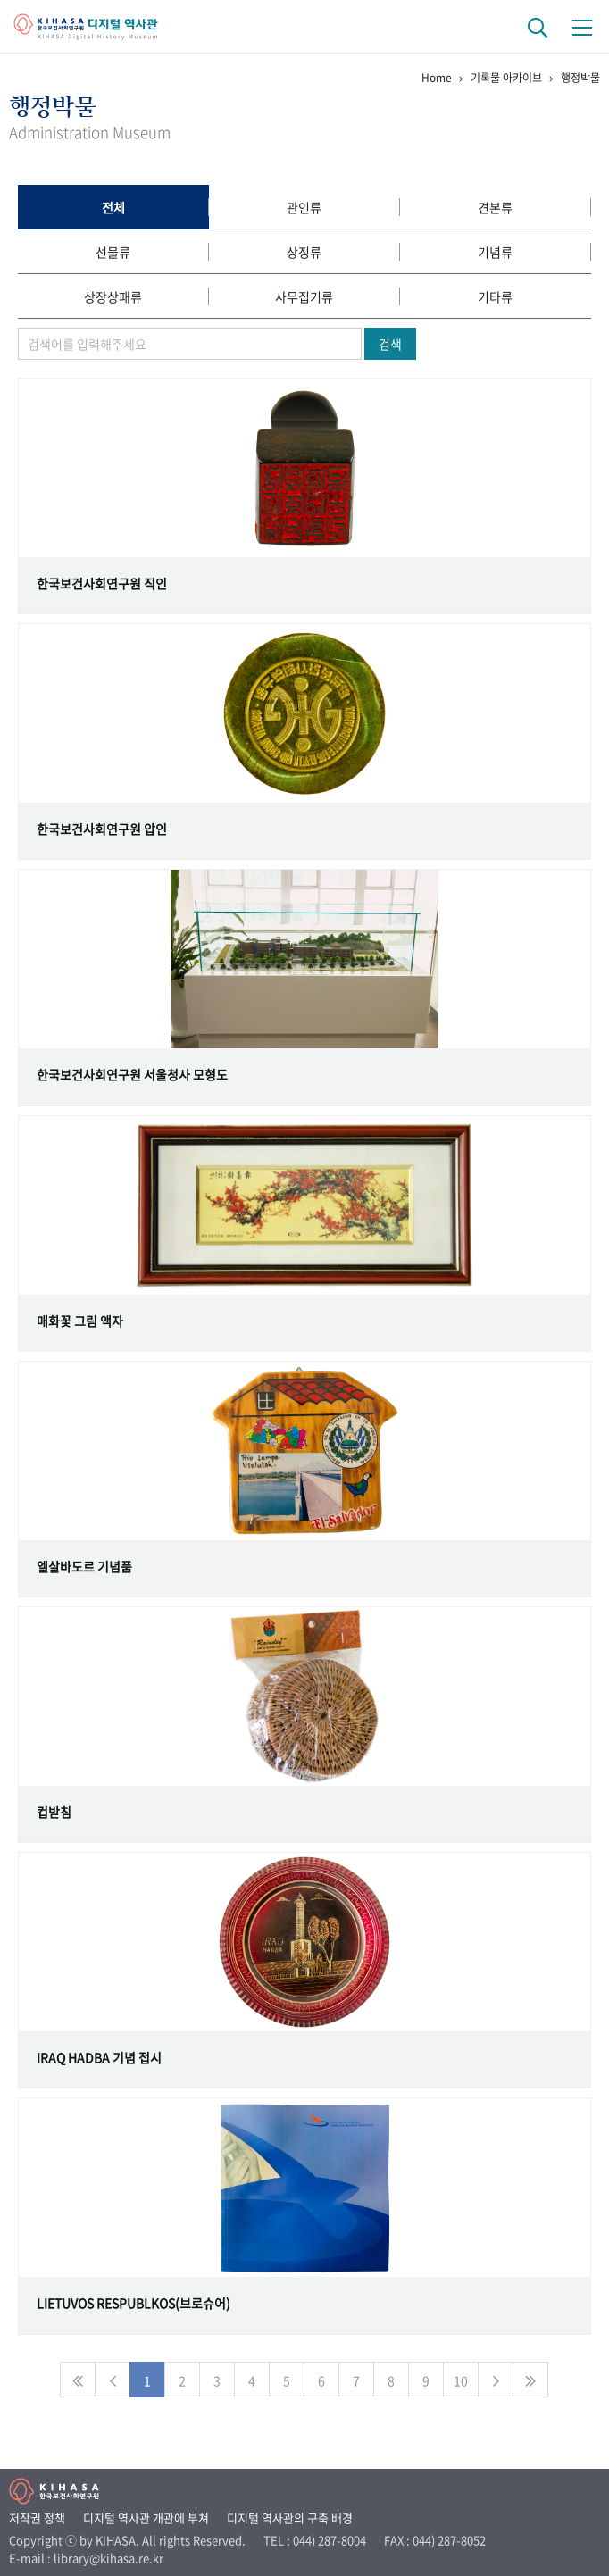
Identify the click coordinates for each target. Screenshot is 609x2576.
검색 (390, 344)
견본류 (495, 207)
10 (461, 2380)
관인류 (304, 207)
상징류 (304, 252)
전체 (113, 207)
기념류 (495, 252)
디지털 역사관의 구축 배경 (290, 2517)
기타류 (495, 296)
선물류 (113, 252)
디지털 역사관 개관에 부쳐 (146, 2517)
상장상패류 (113, 296)
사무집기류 (304, 296)
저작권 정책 (37, 2517)
